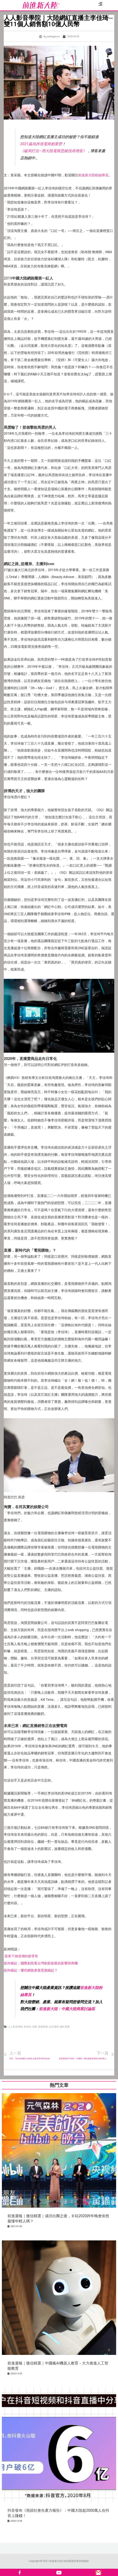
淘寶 (34, 2026)
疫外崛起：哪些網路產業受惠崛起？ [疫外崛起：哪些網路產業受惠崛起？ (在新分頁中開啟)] (31, 1970)
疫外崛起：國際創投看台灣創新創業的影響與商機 (41, 1963)
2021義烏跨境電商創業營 (41, 144)
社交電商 (54, 2026)
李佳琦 (27, 2026)
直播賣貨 (43, 2026)
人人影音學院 (15, 2026)
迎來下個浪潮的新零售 (21, 1956)
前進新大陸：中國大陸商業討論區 (67, 2009)
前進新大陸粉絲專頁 (93, 175)
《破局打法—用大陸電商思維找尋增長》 (53, 151)
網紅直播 (65, 2026)
